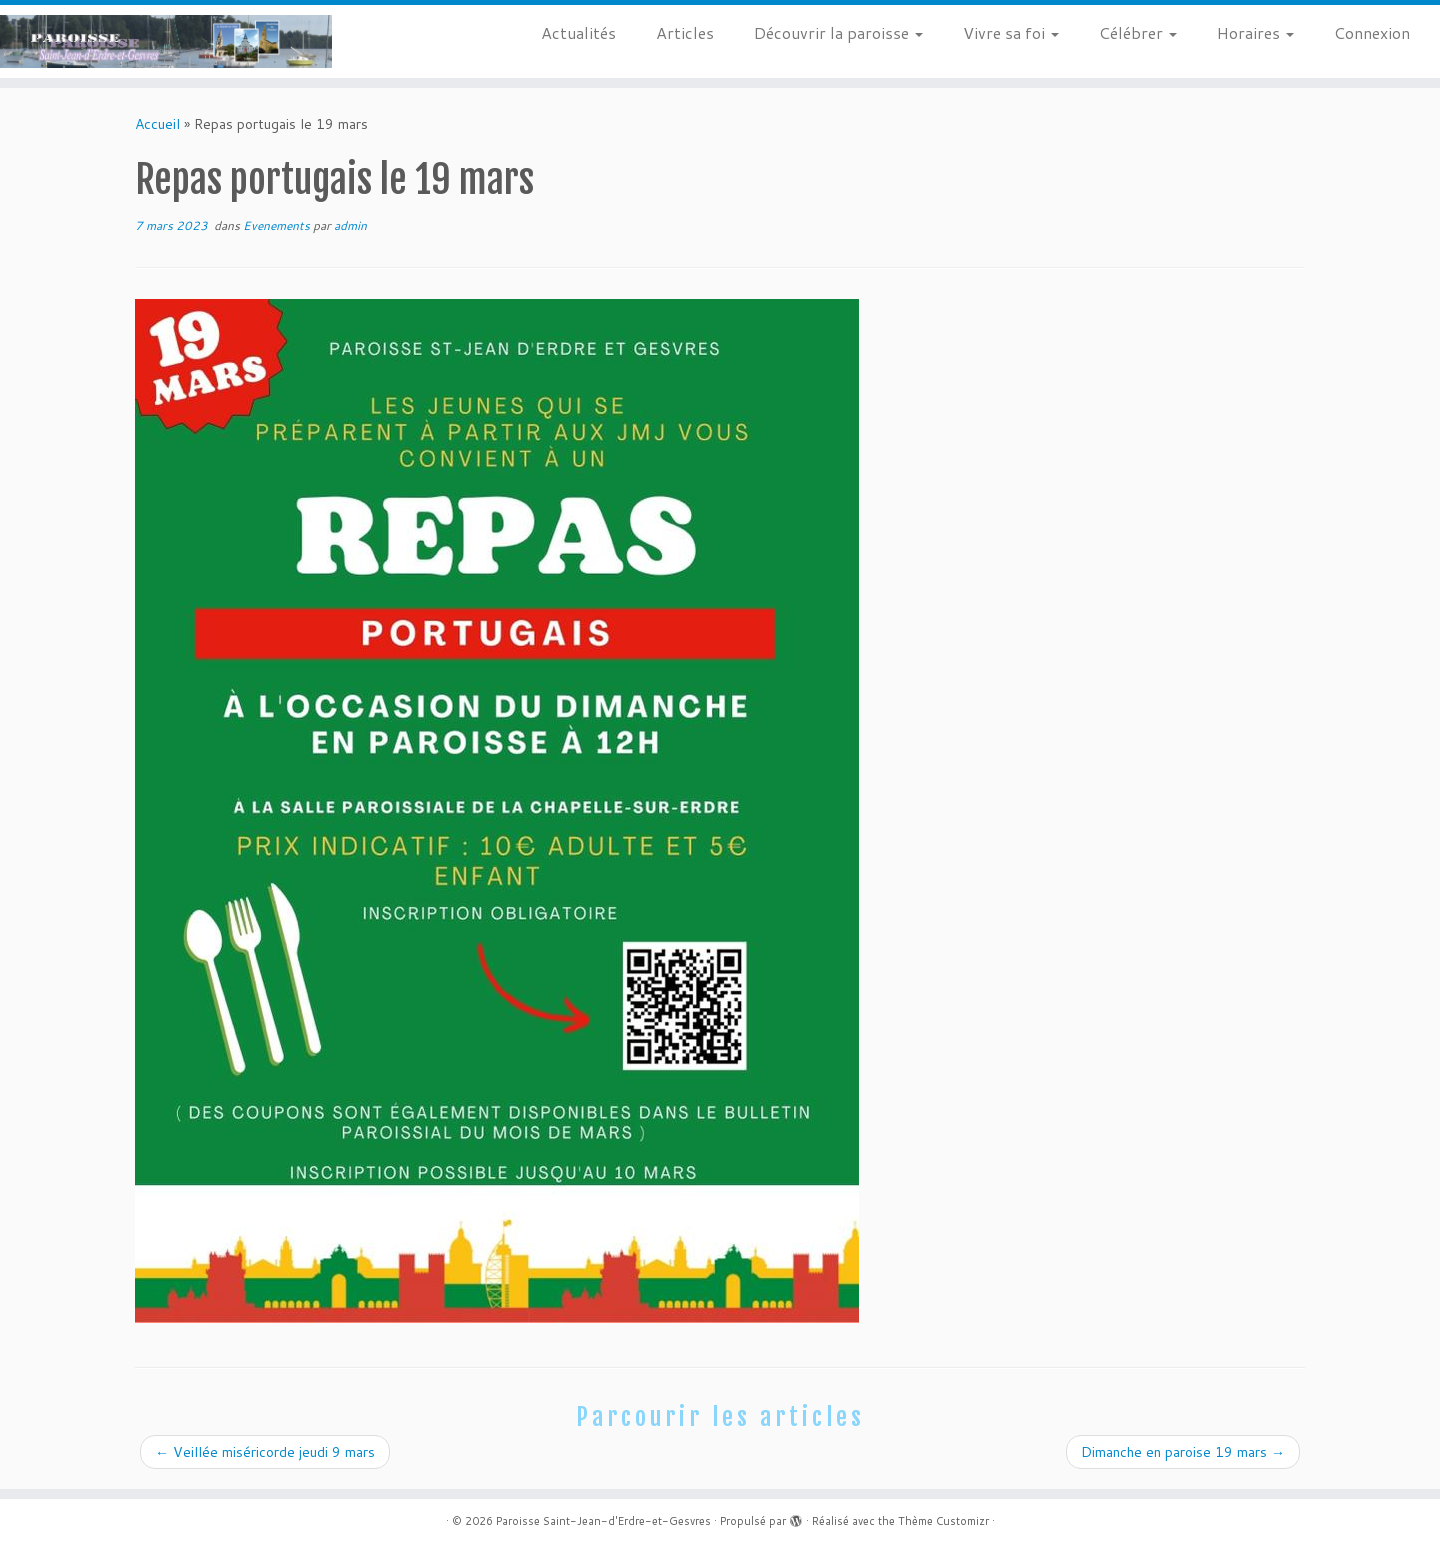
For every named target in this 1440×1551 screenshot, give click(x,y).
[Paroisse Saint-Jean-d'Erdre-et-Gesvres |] (166, 41)
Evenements (278, 225)
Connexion (1372, 32)
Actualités (578, 32)
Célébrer (1138, 32)
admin (350, 225)
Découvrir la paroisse (838, 32)
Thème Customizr (943, 1521)
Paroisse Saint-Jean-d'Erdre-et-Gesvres (603, 1521)
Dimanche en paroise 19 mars (1183, 1452)
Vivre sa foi (1011, 32)
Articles (685, 32)
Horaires (1255, 32)
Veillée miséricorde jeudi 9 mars (265, 1452)
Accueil (157, 124)
